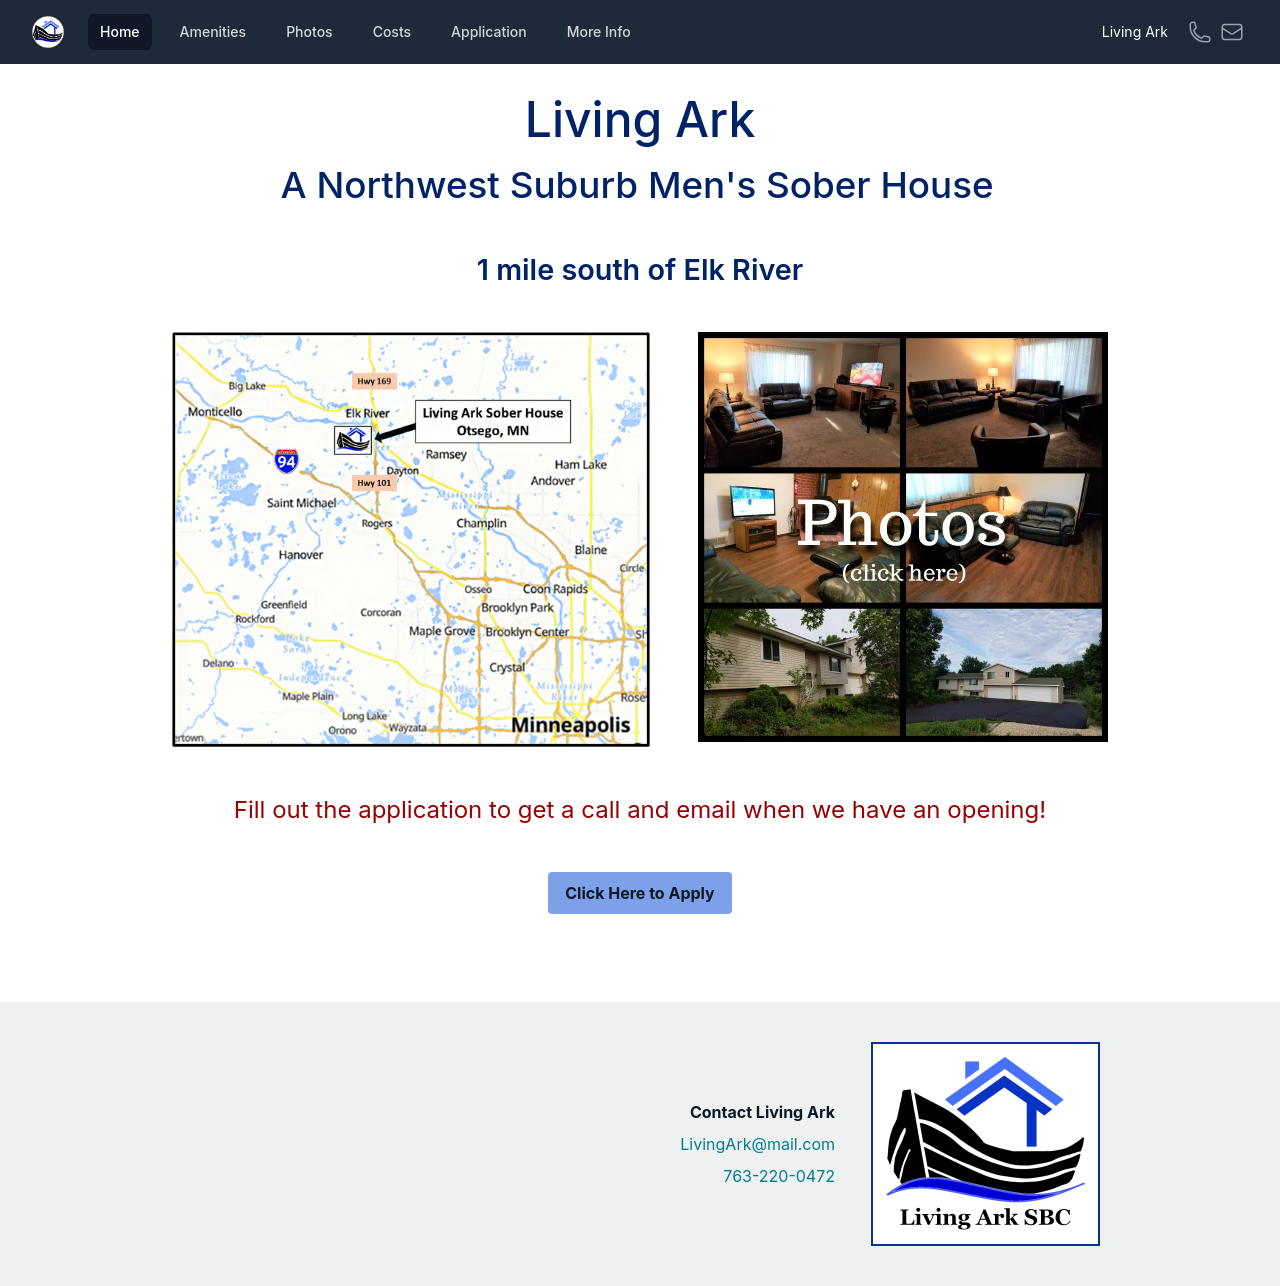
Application (489, 31)
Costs (392, 31)
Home (120, 31)
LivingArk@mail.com (757, 1144)
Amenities (213, 31)
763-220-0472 (779, 1176)
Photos (309, 31)
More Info (599, 31)
